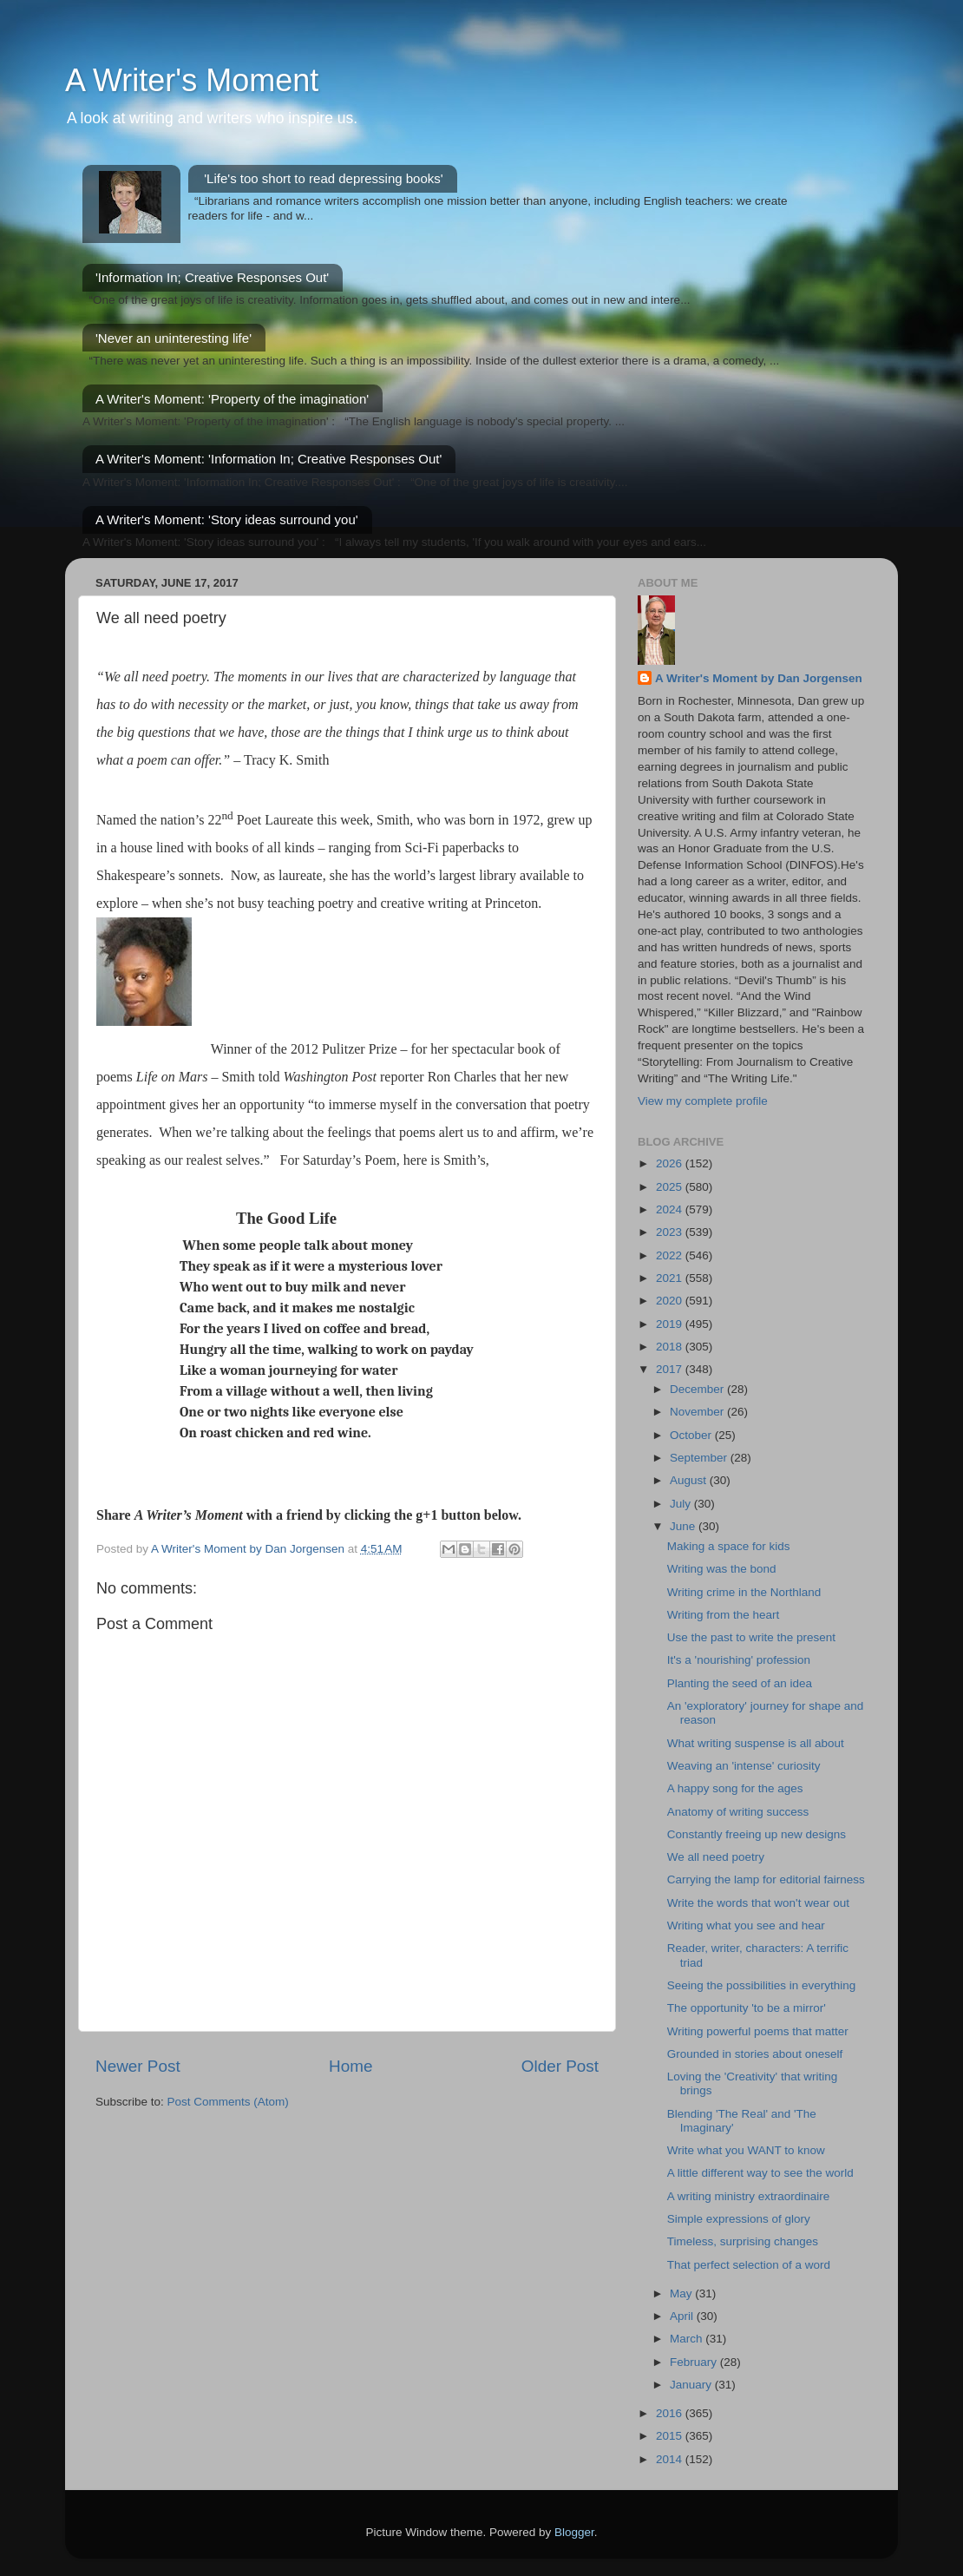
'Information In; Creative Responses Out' (212, 277)
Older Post (560, 2066)
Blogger (574, 2532)
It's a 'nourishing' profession (738, 1659)
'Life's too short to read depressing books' (323, 178)
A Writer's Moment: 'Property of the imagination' (232, 398)
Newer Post (137, 2066)
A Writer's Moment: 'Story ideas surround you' (226, 519)
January (692, 2384)
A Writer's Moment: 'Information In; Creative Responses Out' (268, 458)
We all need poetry (715, 1856)
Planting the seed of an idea (739, 1683)
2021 (670, 1278)
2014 (670, 2459)
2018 (670, 1346)
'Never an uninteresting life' (173, 338)
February (695, 2362)
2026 (670, 1163)
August (690, 1480)
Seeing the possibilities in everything (761, 1985)
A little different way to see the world (760, 2172)
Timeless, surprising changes (742, 2241)
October (692, 1435)
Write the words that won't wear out (758, 1902)
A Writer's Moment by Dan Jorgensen (758, 678)
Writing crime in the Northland (744, 1592)
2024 (670, 1209)
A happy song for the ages (735, 1788)
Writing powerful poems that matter (757, 2031)
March (687, 2338)
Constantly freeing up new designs (756, 1834)
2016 (670, 2413)
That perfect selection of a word (748, 2264)
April (683, 2316)
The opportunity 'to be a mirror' (746, 2007)
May (682, 2293)
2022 (670, 1255)
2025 (670, 1186)
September (700, 1457)
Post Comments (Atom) (228, 2101)
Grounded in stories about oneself (755, 2053)
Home (350, 2066)
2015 (670, 2435)
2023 (670, 1232)
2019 (670, 1324)
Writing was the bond (721, 1568)
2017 (670, 1369)
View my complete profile (703, 1100)
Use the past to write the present (751, 1637)
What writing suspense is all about (755, 1743)
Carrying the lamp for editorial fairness (766, 1879)
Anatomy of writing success (738, 1811)
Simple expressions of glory (738, 2218)
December (698, 1389)
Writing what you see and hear (746, 1925)
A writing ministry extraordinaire (748, 2196)
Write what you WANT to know (746, 2150)
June (684, 1526)
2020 (670, 1300)
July (682, 1503)
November (698, 1411)
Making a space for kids (728, 1546)
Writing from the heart (723, 1614)
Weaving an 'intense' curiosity (744, 1765)
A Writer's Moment (191, 80)
